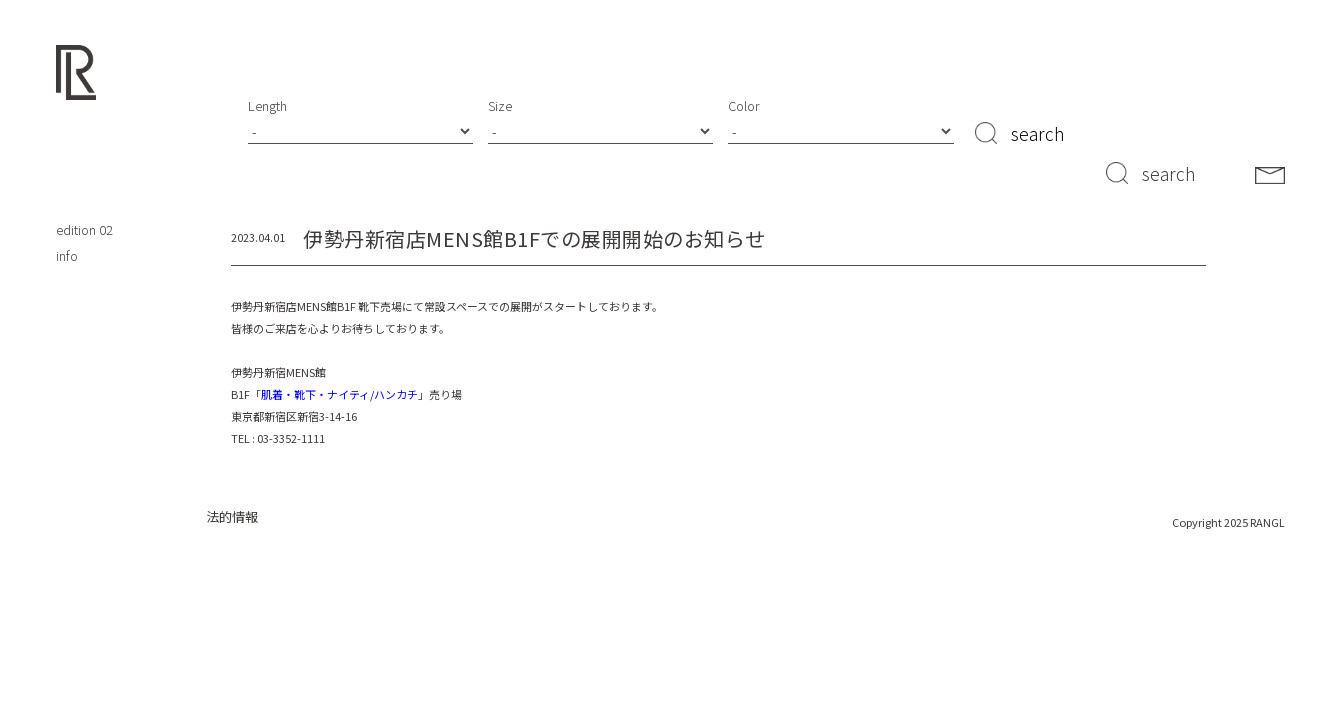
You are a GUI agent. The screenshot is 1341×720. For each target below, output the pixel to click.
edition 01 (84, 204)
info (67, 255)
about (73, 178)
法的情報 (232, 516)
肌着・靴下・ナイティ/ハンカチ (339, 394)
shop (70, 152)
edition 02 (84, 229)
